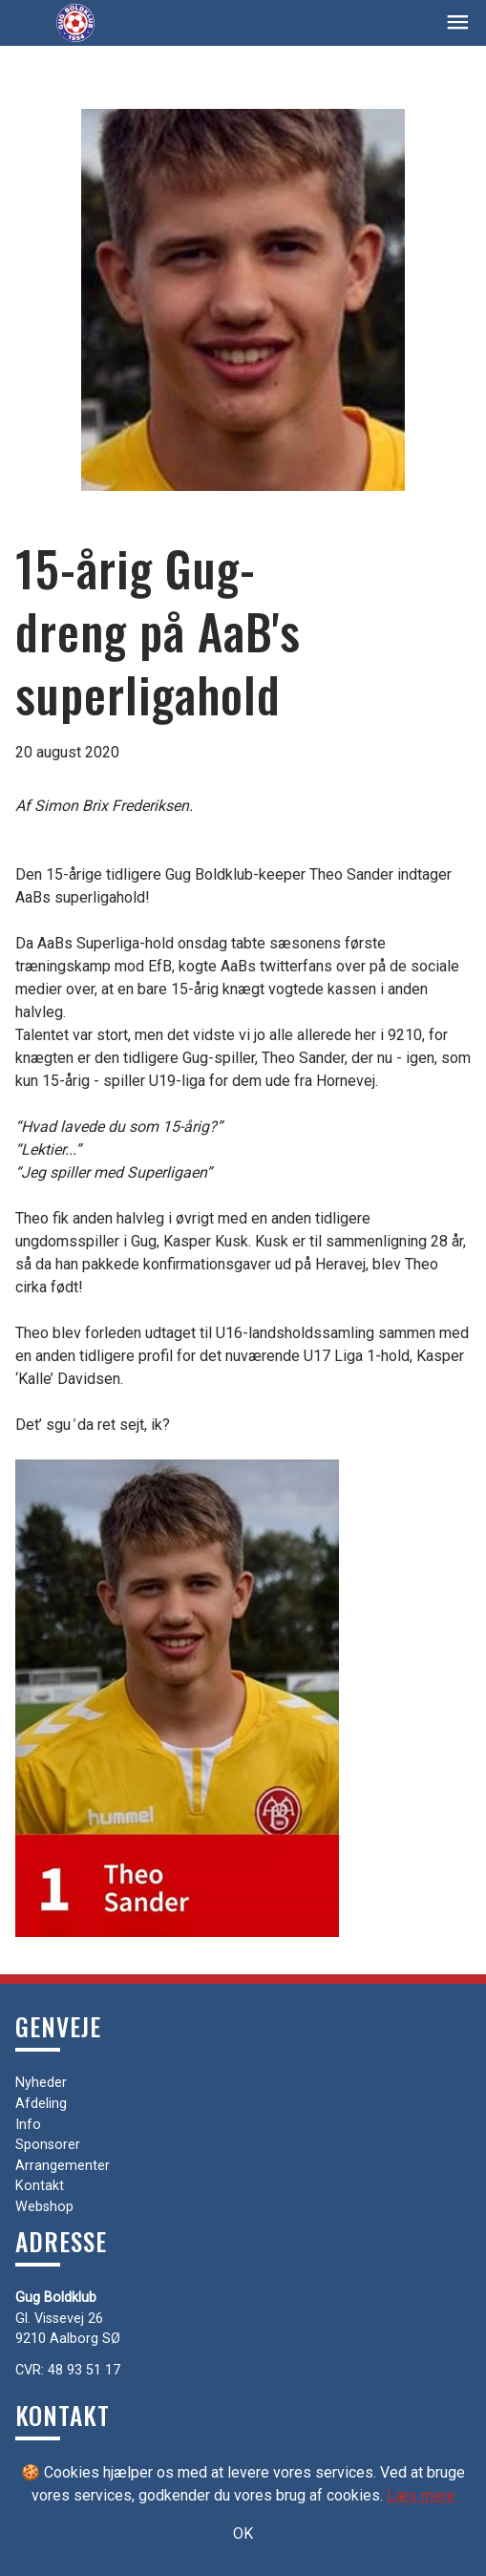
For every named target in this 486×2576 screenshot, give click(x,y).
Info (28, 2125)
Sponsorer (47, 2145)
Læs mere (421, 2495)
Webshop (44, 2207)
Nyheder (41, 2083)
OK (243, 2533)
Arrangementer (62, 2166)
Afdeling (41, 2104)
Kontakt (39, 2186)
